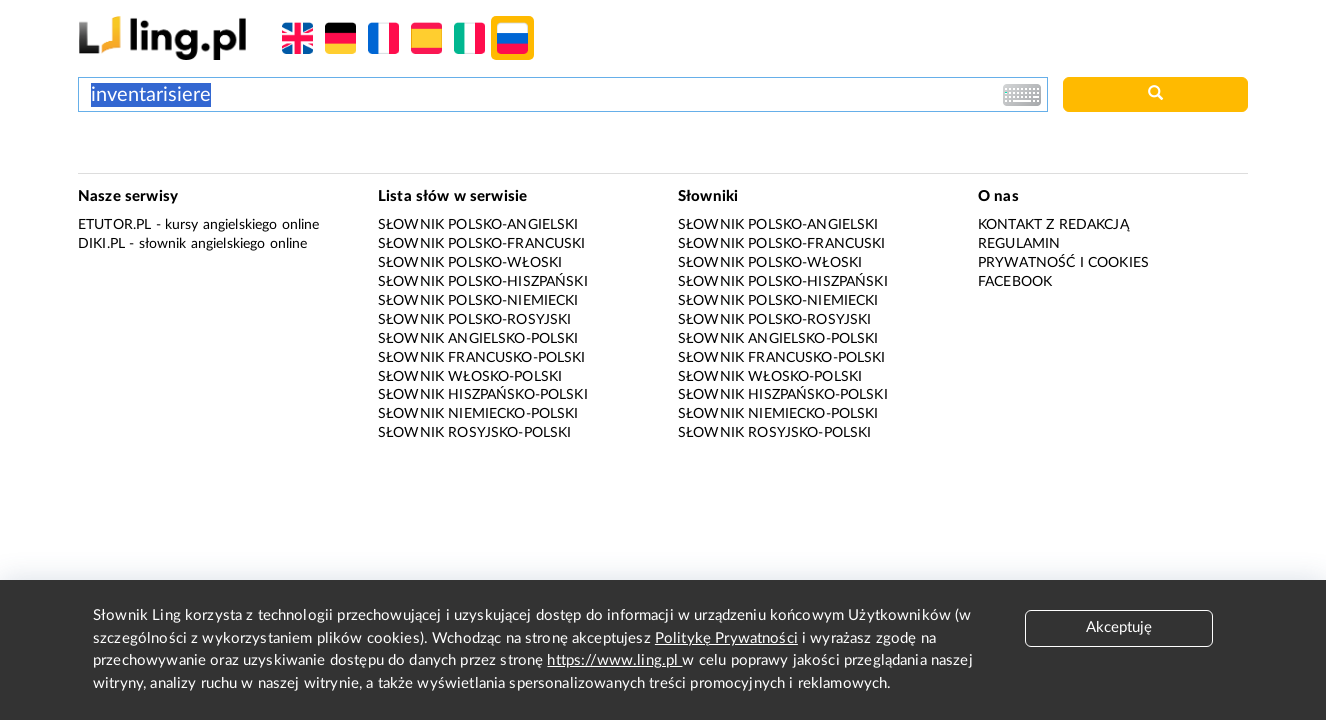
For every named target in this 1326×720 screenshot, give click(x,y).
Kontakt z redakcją (1053, 225)
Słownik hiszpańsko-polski (483, 395)
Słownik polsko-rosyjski (474, 320)
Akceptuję (1119, 627)
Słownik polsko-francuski (482, 244)
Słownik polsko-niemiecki (478, 301)
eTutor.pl (114, 225)
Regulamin (1019, 244)
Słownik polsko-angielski (478, 225)
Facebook (1015, 282)
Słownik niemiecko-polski (478, 414)
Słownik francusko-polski (482, 358)
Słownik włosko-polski (470, 377)
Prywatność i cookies (1063, 263)
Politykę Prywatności (726, 638)
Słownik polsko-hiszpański (483, 282)
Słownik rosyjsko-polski (474, 433)
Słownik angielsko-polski (478, 339)
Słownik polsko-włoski (470, 263)
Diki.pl (101, 244)
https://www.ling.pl (614, 660)
